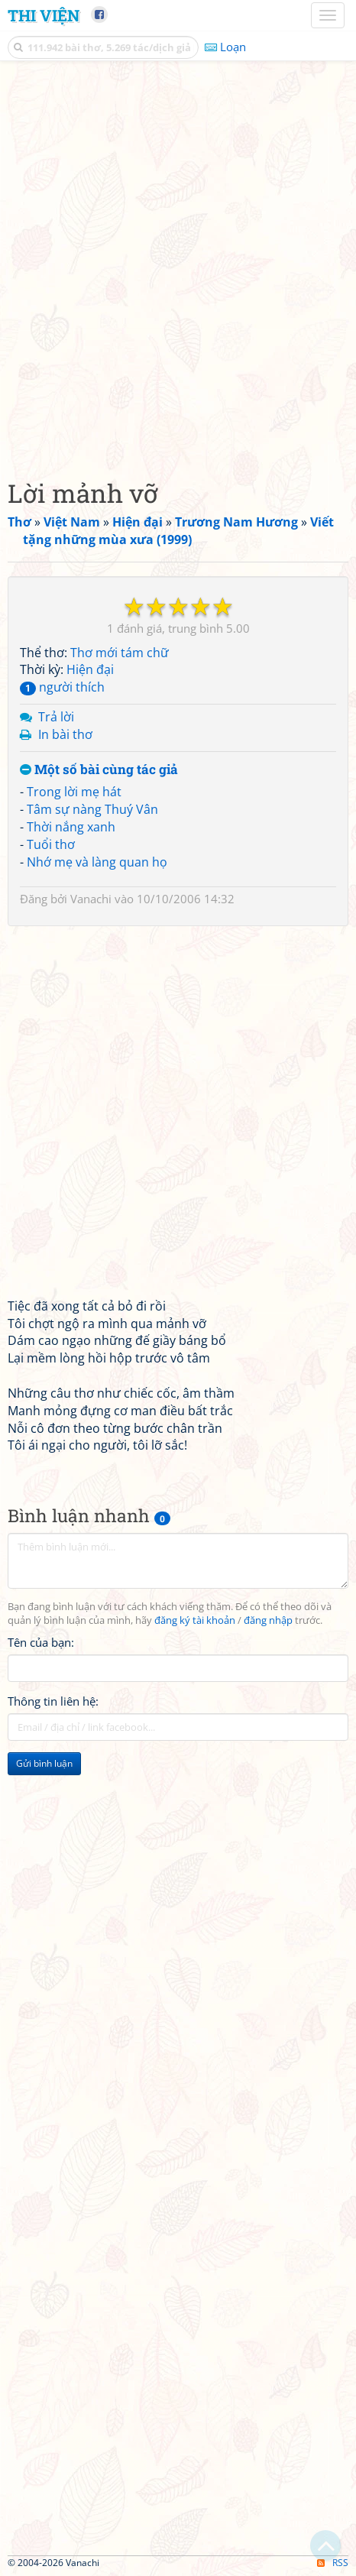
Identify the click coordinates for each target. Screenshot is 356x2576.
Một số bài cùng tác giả (99, 770)
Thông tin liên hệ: (53, 1701)
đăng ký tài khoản (194, 1620)
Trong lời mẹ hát (74, 791)
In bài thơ (65, 734)
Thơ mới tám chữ (119, 652)
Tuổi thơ (51, 844)
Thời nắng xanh (71, 826)
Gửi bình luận (44, 1763)
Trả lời (56, 716)
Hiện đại (90, 669)
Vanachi (91, 898)
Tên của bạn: (41, 1642)
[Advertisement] (178, 266)
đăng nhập (268, 1620)
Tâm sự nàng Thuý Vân (92, 809)
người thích (62, 687)
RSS (332, 2562)
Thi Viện (43, 15)
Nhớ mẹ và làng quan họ (97, 862)
